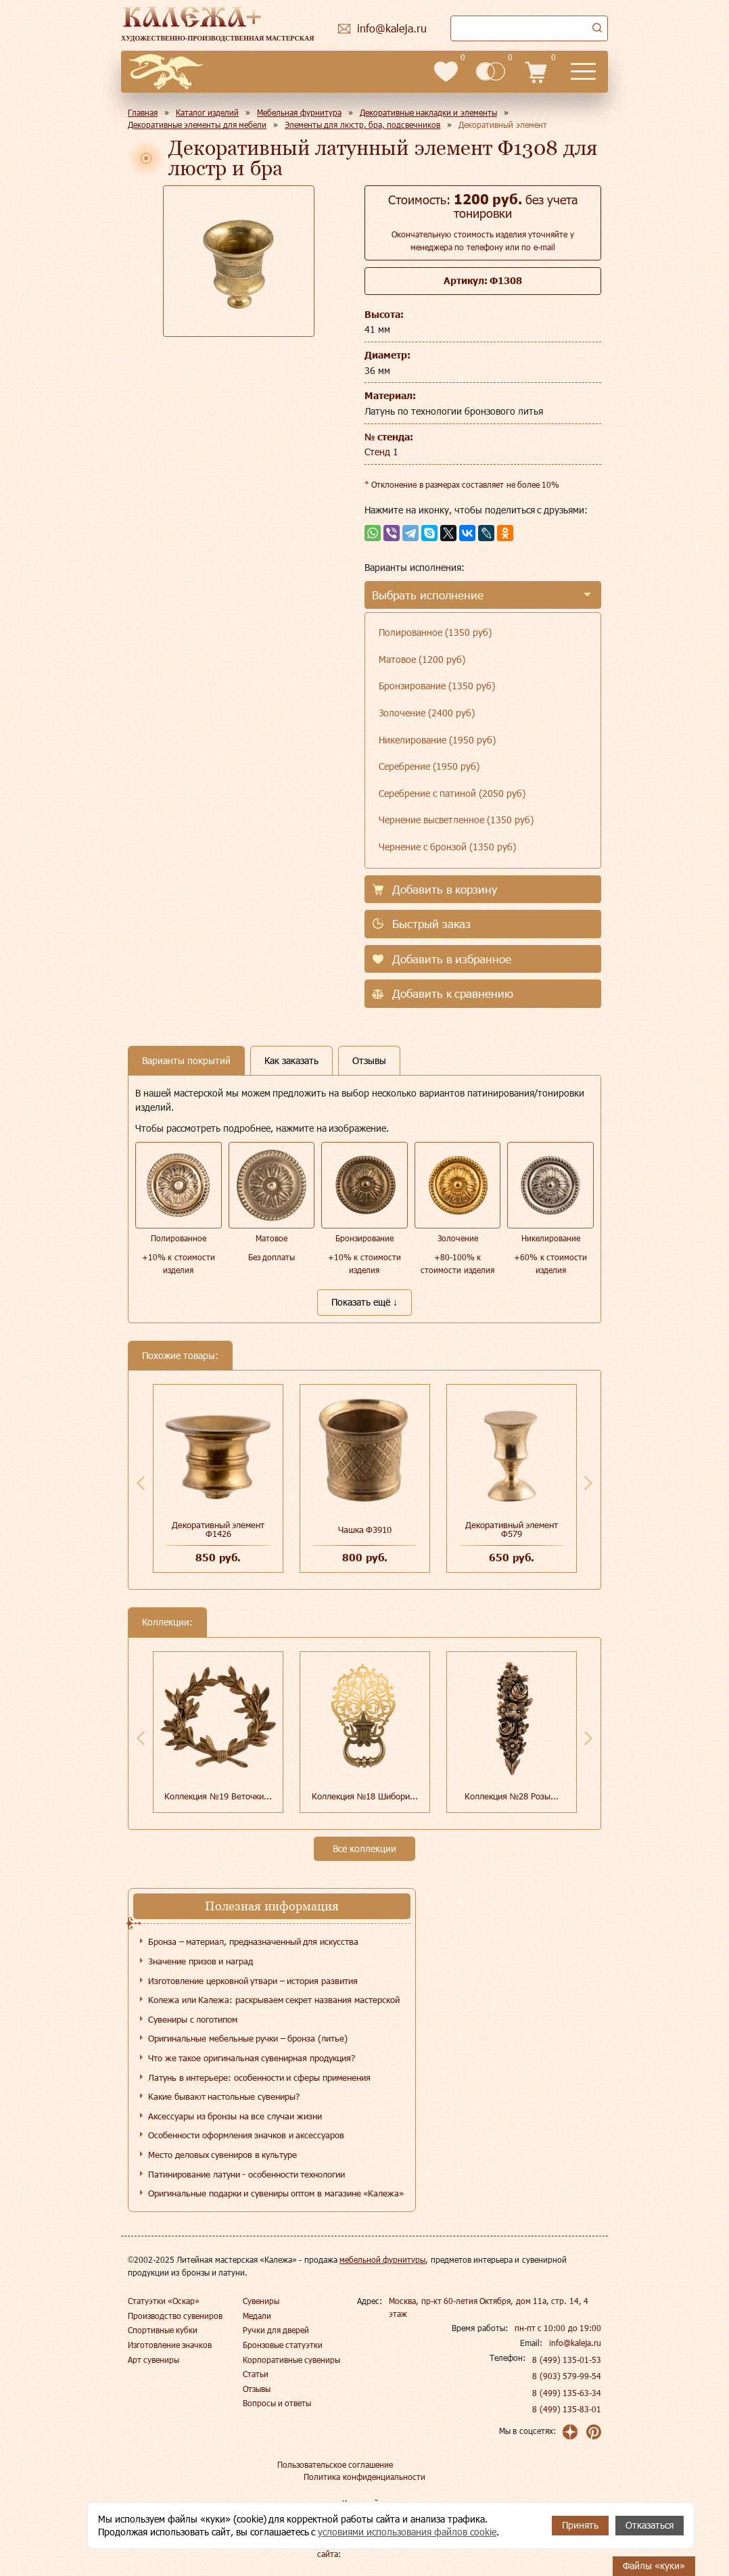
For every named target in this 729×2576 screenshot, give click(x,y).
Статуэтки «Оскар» (163, 2300)
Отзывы (257, 2388)
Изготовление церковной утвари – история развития (253, 1980)
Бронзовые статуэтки (283, 2344)
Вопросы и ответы (277, 2403)
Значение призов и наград (200, 1961)
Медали (257, 2315)
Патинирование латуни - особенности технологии (246, 2174)
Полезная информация (272, 1906)
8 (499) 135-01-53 (566, 2359)
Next (588, 1483)
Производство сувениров (175, 2315)
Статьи (255, 2373)
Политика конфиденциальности (364, 2476)
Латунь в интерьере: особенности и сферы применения (259, 2077)
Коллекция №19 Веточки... (217, 1796)
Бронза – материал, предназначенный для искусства (253, 1941)
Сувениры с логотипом (192, 2019)
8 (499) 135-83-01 (566, 2409)
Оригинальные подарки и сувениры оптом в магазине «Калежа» (276, 2193)
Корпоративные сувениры (291, 2359)
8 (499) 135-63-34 (566, 2392)
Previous (141, 1483)
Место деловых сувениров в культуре (222, 2154)
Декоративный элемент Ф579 (512, 1529)
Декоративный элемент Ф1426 (218, 1529)
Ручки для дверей (276, 2329)
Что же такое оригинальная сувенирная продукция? (251, 2057)
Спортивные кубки (162, 2329)
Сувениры (261, 2300)
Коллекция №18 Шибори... (365, 1796)
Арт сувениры (153, 2359)
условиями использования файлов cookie (407, 2531)
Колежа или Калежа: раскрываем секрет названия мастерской (274, 1999)
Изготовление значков (170, 2344)
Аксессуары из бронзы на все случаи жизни (235, 2116)
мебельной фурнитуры (382, 2259)
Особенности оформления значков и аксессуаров (246, 2135)
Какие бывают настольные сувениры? (224, 2096)
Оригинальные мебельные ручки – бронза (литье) (248, 2038)
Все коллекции (364, 1848)
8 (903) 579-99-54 (566, 2375)
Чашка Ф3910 (365, 1529)
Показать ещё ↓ (364, 1302)
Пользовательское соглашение (335, 2464)
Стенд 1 (381, 451)
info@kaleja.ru (575, 2342)
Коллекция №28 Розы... (512, 1796)
